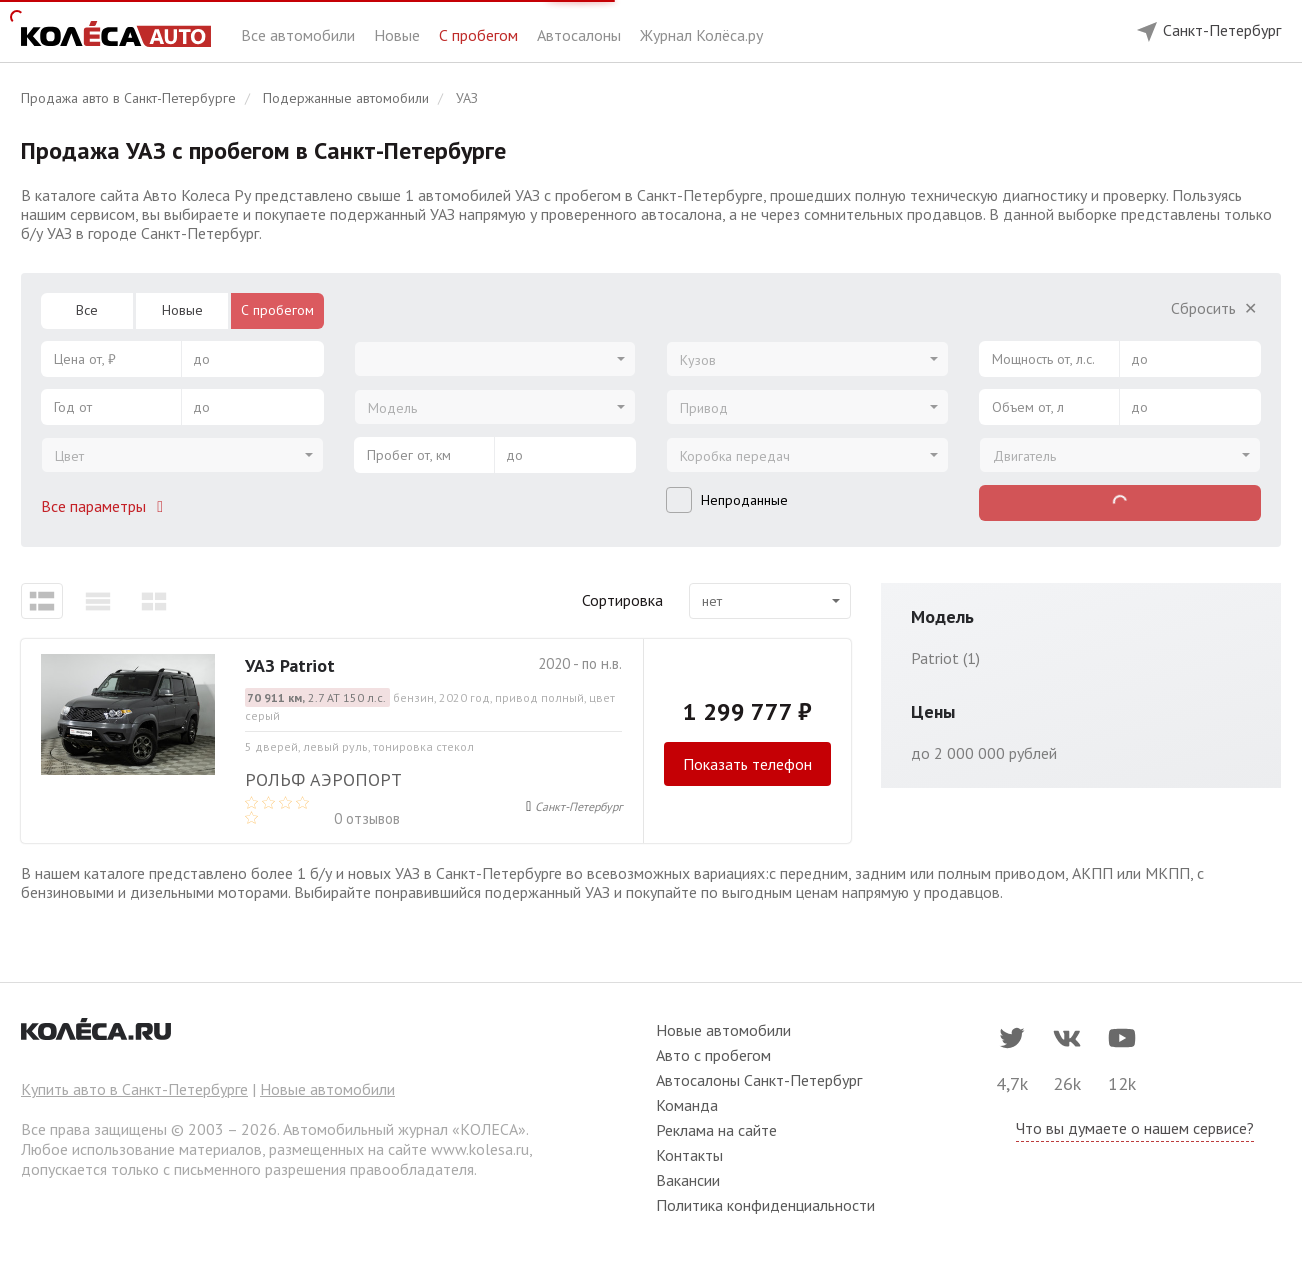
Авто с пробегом (713, 1055)
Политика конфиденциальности (765, 1205)
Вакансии (688, 1180)
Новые (399, 35)
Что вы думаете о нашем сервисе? (1135, 1128)
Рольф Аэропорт (323, 779)
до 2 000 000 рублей (984, 753)
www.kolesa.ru (480, 1149)
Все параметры (106, 506)
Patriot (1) (945, 658)
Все (87, 310)
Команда (687, 1105)
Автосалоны (581, 35)
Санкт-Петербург (578, 806)
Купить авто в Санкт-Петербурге (134, 1089)
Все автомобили (300, 35)
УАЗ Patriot (290, 665)
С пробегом (480, 35)
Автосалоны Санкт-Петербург (759, 1080)
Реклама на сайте (716, 1130)
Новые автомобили (327, 1089)
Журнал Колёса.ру (701, 35)
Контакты (689, 1155)
